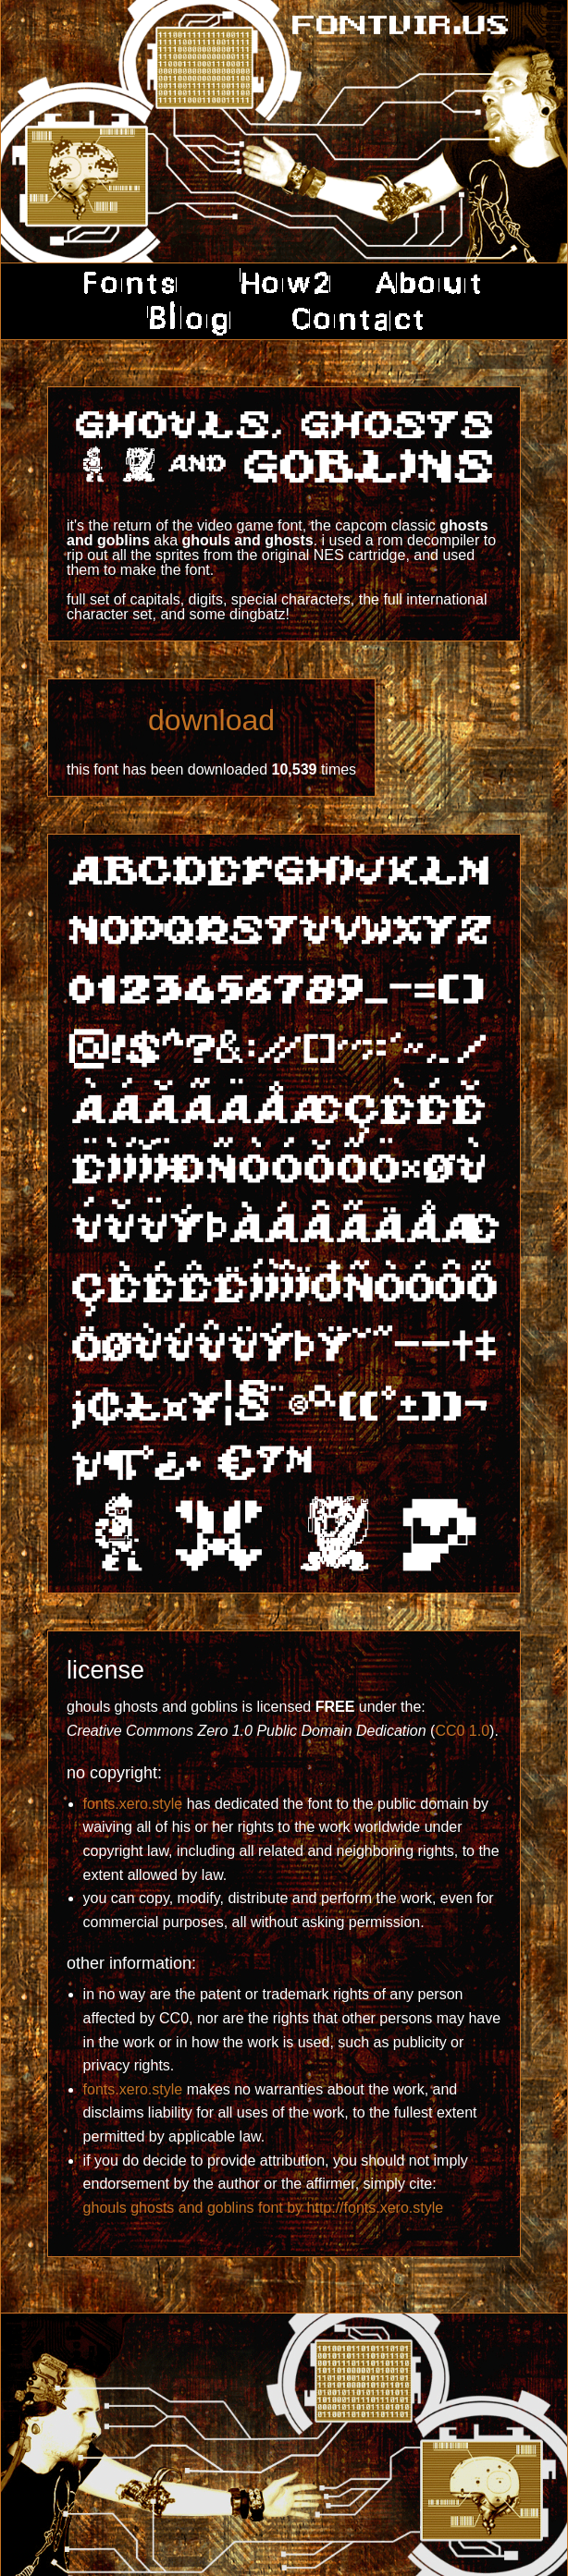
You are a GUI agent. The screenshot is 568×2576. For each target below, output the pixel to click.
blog (191, 319)
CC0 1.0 (462, 1731)
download (211, 720)
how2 (281, 283)
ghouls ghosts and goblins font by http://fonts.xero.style (263, 2208)
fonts (136, 283)
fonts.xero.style (133, 1804)
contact (351, 319)
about (428, 283)
